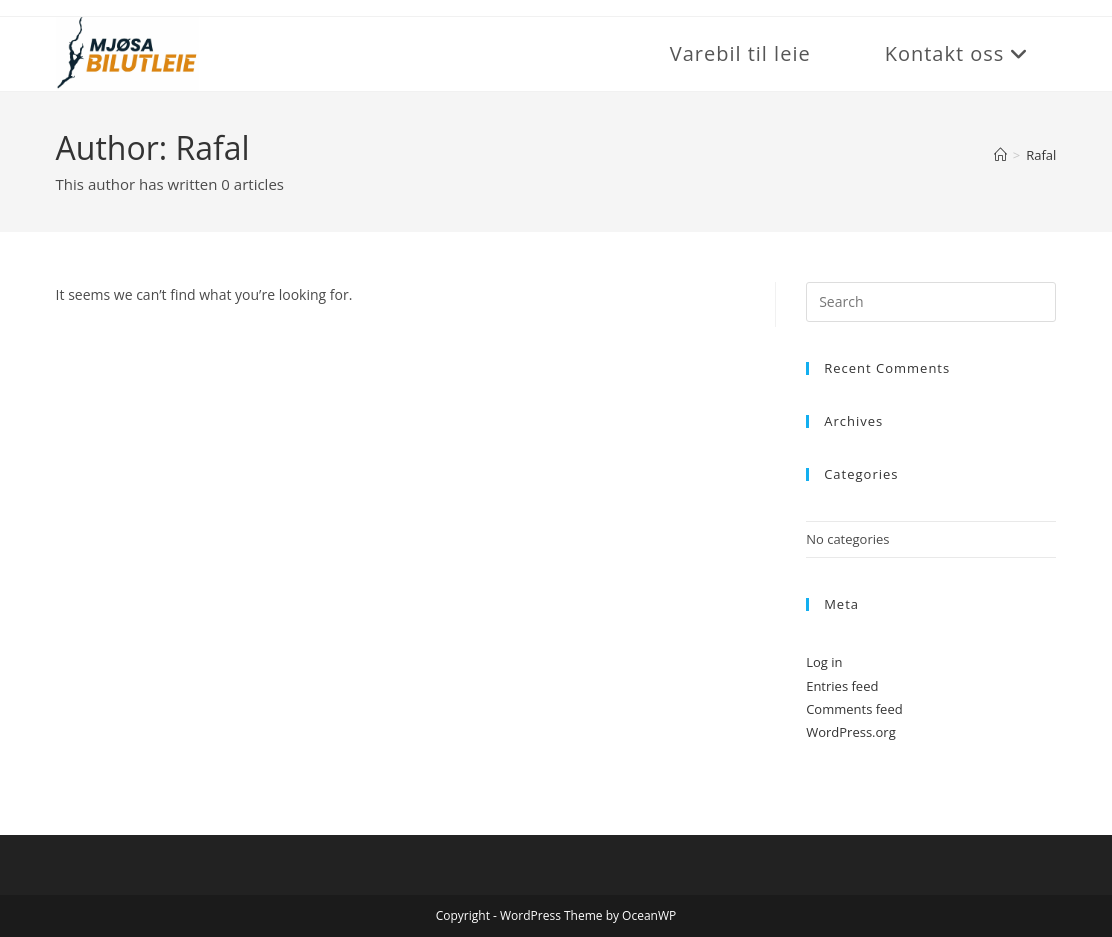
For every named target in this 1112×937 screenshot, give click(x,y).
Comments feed (854, 709)
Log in (824, 662)
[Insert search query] (931, 302)
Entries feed (842, 686)
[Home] (1000, 155)
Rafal (1041, 155)
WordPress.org (851, 732)
